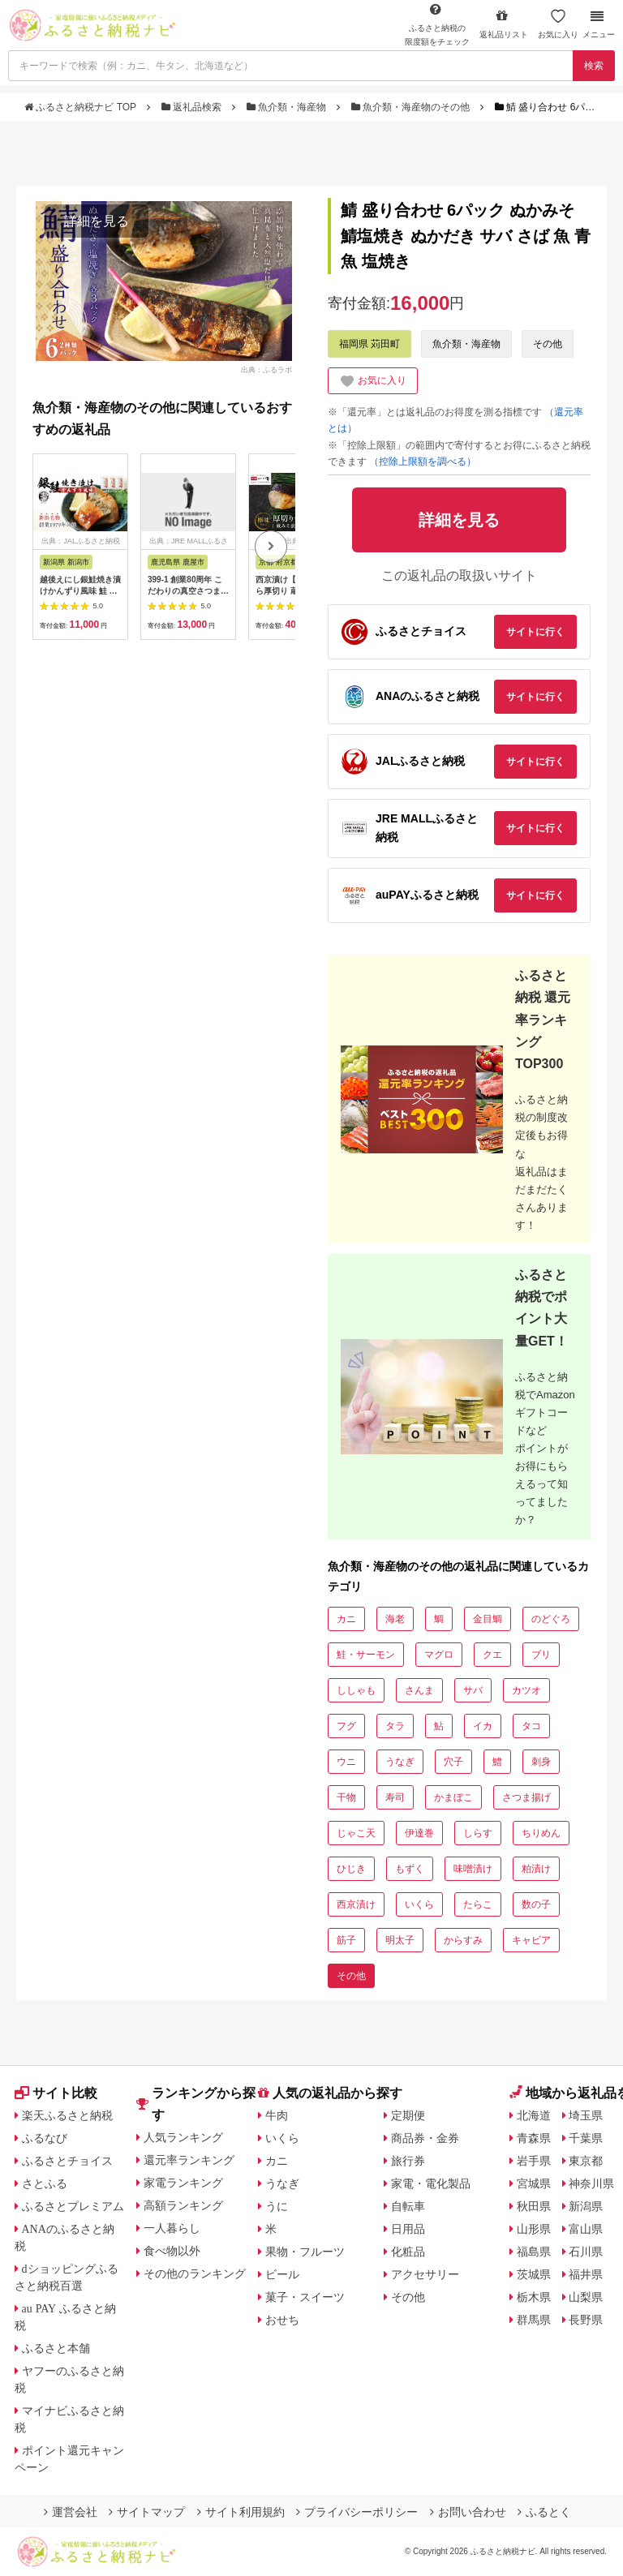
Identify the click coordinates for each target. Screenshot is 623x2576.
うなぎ (400, 1761)
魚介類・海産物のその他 (412, 107)
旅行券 (408, 2160)
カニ (346, 1619)
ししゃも (356, 1690)
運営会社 (70, 2511)
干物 (346, 1797)
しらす (477, 1833)
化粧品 (408, 2251)
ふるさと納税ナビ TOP (81, 107)
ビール (282, 2274)
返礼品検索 (193, 107)
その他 (547, 344)
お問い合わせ (468, 2511)
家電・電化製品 (430, 2183)
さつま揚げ (526, 1797)
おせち (282, 2319)
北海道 (534, 2115)
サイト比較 (56, 2093)
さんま (419, 1690)
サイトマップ (147, 2511)
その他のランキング (195, 2273)
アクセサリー (425, 2274)
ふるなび (44, 2138)
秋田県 (534, 2206)
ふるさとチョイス (67, 2160)
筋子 (346, 1940)
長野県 (586, 2319)
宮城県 (534, 2183)
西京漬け (356, 1904)
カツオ (526, 1690)
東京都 (586, 2160)
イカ (482, 1726)
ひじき (351, 1868)
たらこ (477, 1904)
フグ (346, 1726)
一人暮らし (172, 2228)
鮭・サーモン (366, 1654)
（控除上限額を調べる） (422, 461)
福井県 (586, 2274)
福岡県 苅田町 (369, 344)
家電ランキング (183, 2182)
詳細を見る (96, 221)
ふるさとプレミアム (73, 2206)
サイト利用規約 (241, 2511)
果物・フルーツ (305, 2251)
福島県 (534, 2251)
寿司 (395, 1797)
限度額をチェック (437, 24)
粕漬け (536, 1868)
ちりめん (541, 1833)
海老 (395, 1619)
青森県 (534, 2138)
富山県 (586, 2229)
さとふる (44, 2183)
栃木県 (534, 2297)
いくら (419, 1904)
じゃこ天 (356, 1833)
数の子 (536, 1904)
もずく (409, 1868)
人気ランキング (183, 2137)
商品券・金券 (425, 2138)
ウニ (346, 1761)
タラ (395, 1726)
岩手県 (534, 2160)
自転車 (408, 2206)
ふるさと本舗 (56, 2348)
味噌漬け (472, 1868)
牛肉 (276, 2115)
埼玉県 (586, 2115)
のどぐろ (550, 1619)
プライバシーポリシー (357, 2511)
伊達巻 (419, 1833)
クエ (492, 1654)
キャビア (531, 1940)
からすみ (463, 1940)
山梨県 (586, 2297)
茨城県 (534, 2274)
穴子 (453, 1761)
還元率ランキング (189, 2160)
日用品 (408, 2229)
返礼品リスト (503, 24)
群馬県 (534, 2319)
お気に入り (558, 24)
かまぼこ (453, 1797)
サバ (473, 1690)
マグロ (438, 1654)
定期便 (408, 2115)
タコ (531, 1726)
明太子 (400, 1940)
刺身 (541, 1761)
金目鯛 (487, 1619)
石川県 (586, 2251)
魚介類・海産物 (288, 107)
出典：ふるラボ (266, 370)
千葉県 (586, 2138)
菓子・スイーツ (305, 2297)
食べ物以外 (172, 2250)
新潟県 (586, 2206)
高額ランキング (183, 2205)
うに (276, 2206)
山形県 (534, 2229)
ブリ (541, 1654)
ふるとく (544, 2511)
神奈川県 (591, 2183)
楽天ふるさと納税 (67, 2115)
